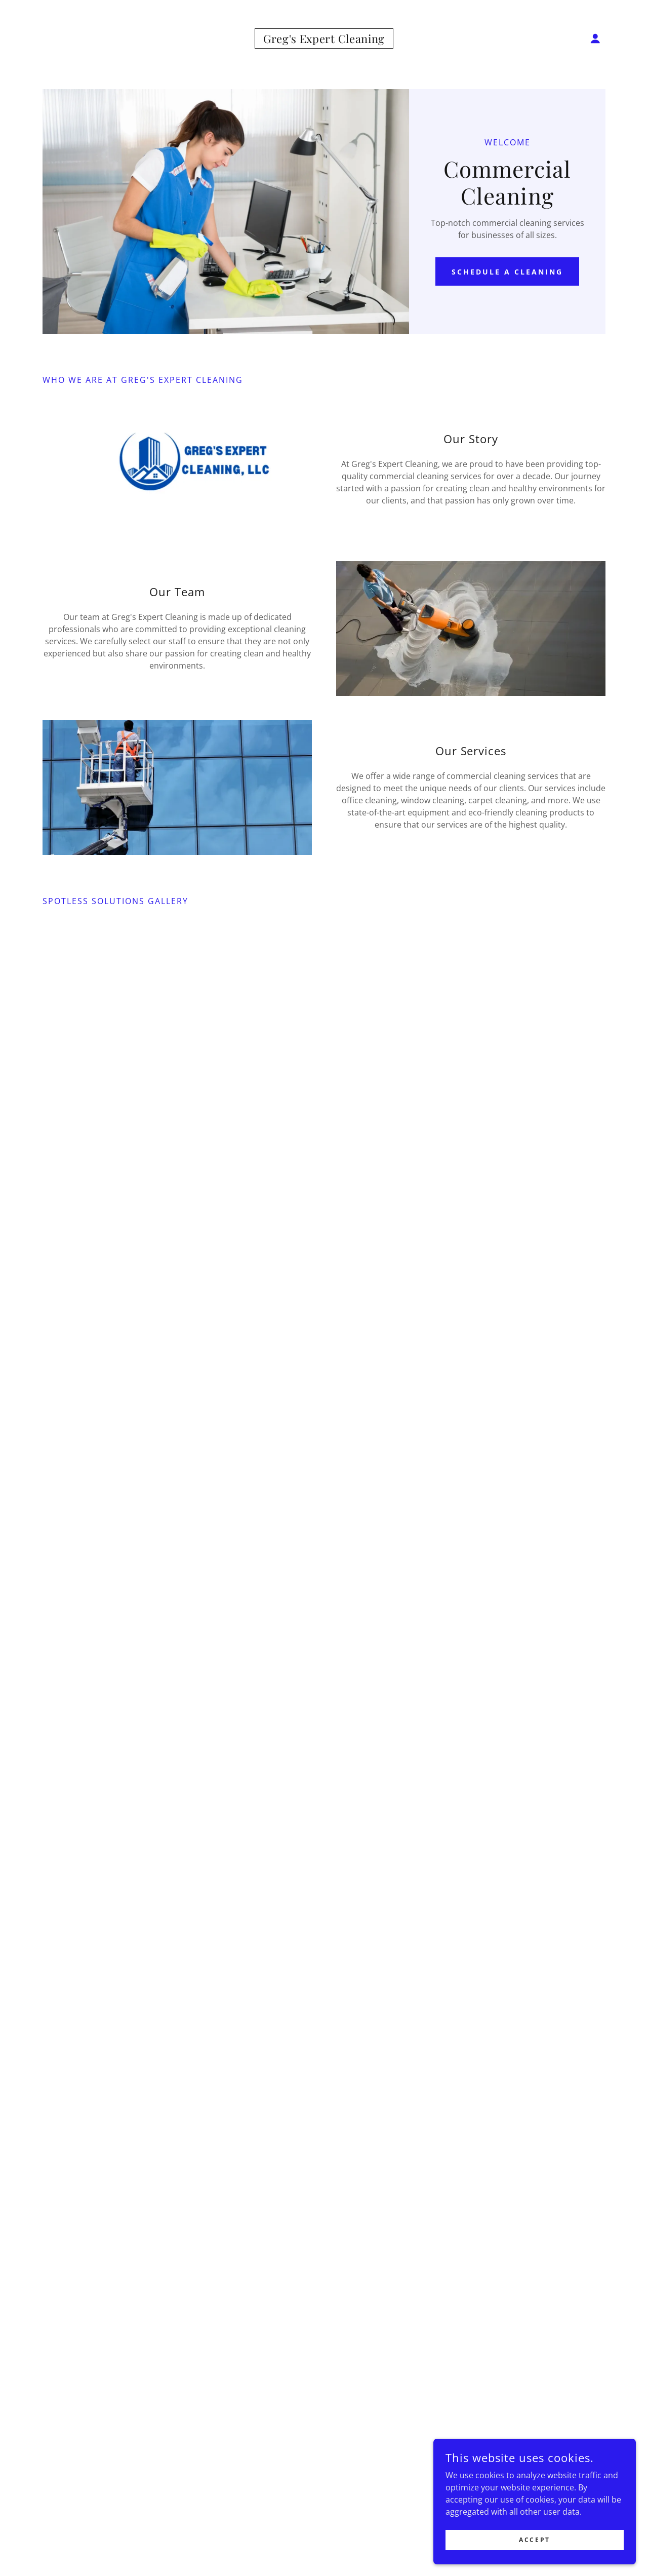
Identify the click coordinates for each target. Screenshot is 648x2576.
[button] (595, 38)
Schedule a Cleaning (507, 272)
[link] (324, 40)
